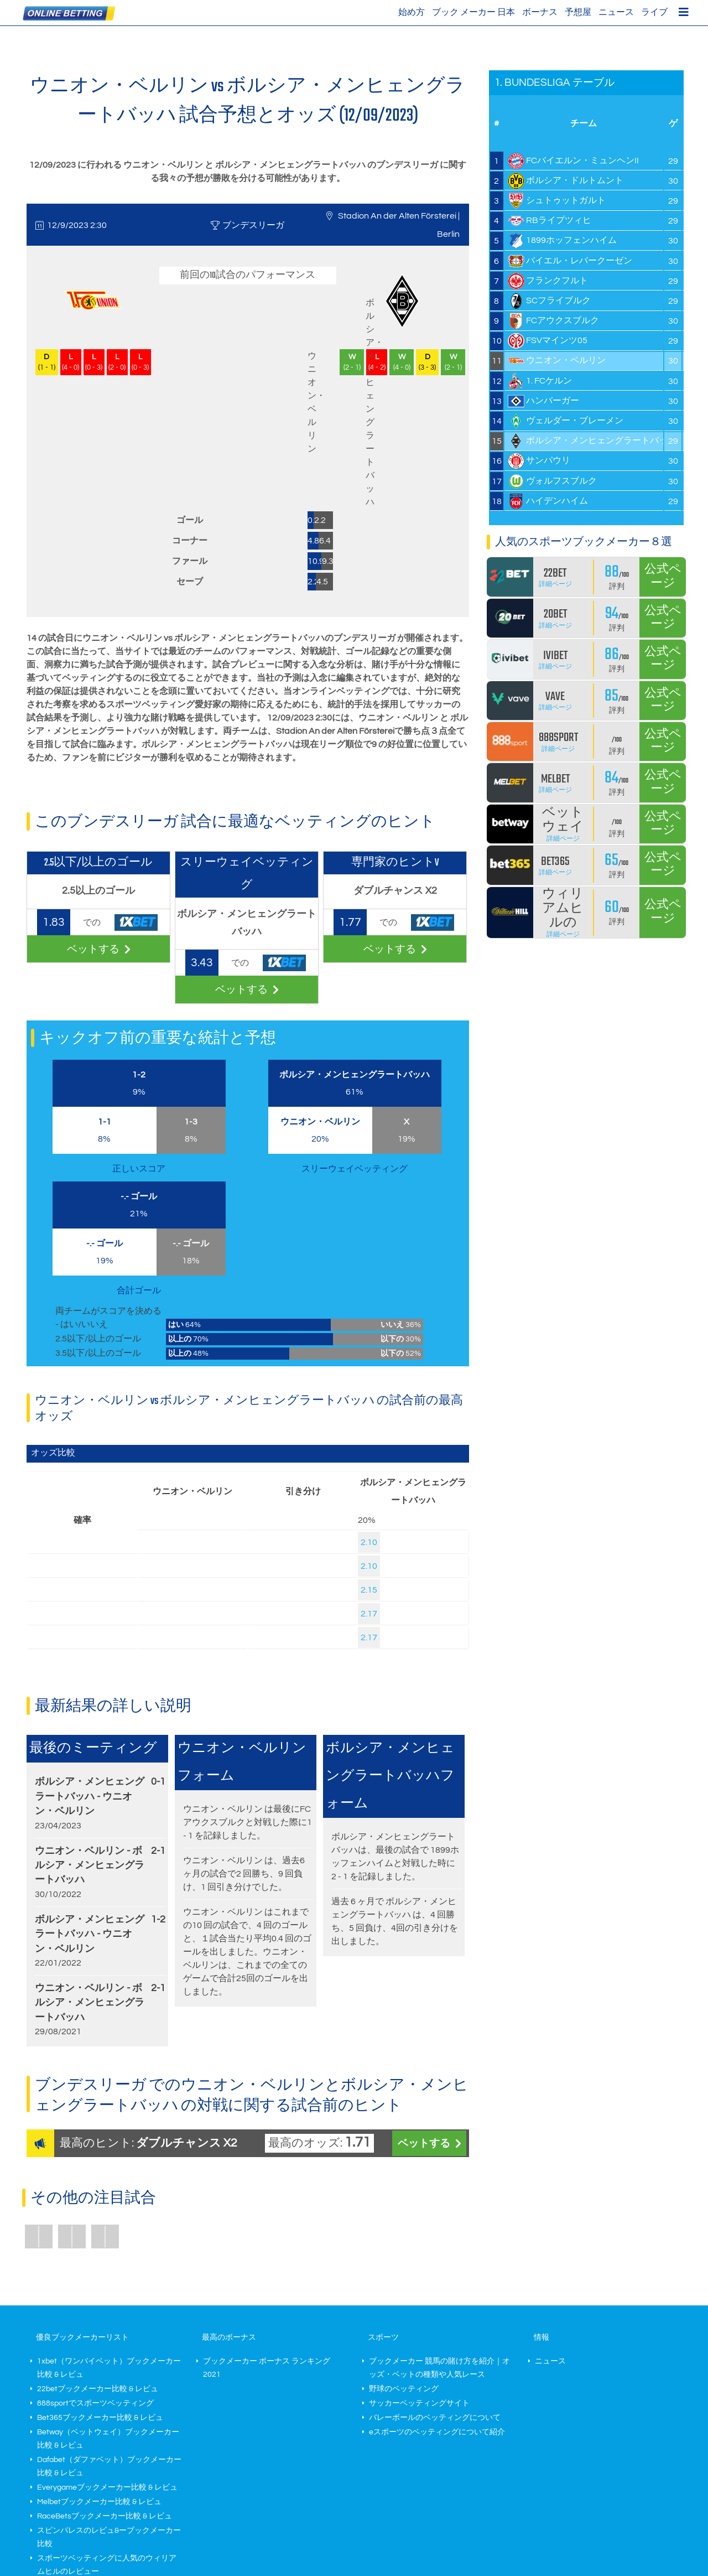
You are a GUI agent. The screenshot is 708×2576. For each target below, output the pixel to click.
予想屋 (578, 12)
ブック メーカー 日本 (473, 12)
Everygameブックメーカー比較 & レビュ (107, 2487)
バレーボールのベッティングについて (435, 2418)
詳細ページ (555, 584)
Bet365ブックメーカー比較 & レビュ (100, 2418)
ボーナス (540, 12)
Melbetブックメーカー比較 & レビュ (99, 2502)
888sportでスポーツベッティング (95, 2403)
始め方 (411, 12)
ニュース (616, 12)
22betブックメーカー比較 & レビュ (97, 2389)
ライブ (654, 12)
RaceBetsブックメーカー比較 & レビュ (104, 2516)
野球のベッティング (404, 2389)
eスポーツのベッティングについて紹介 (437, 2432)
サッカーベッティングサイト (419, 2403)
